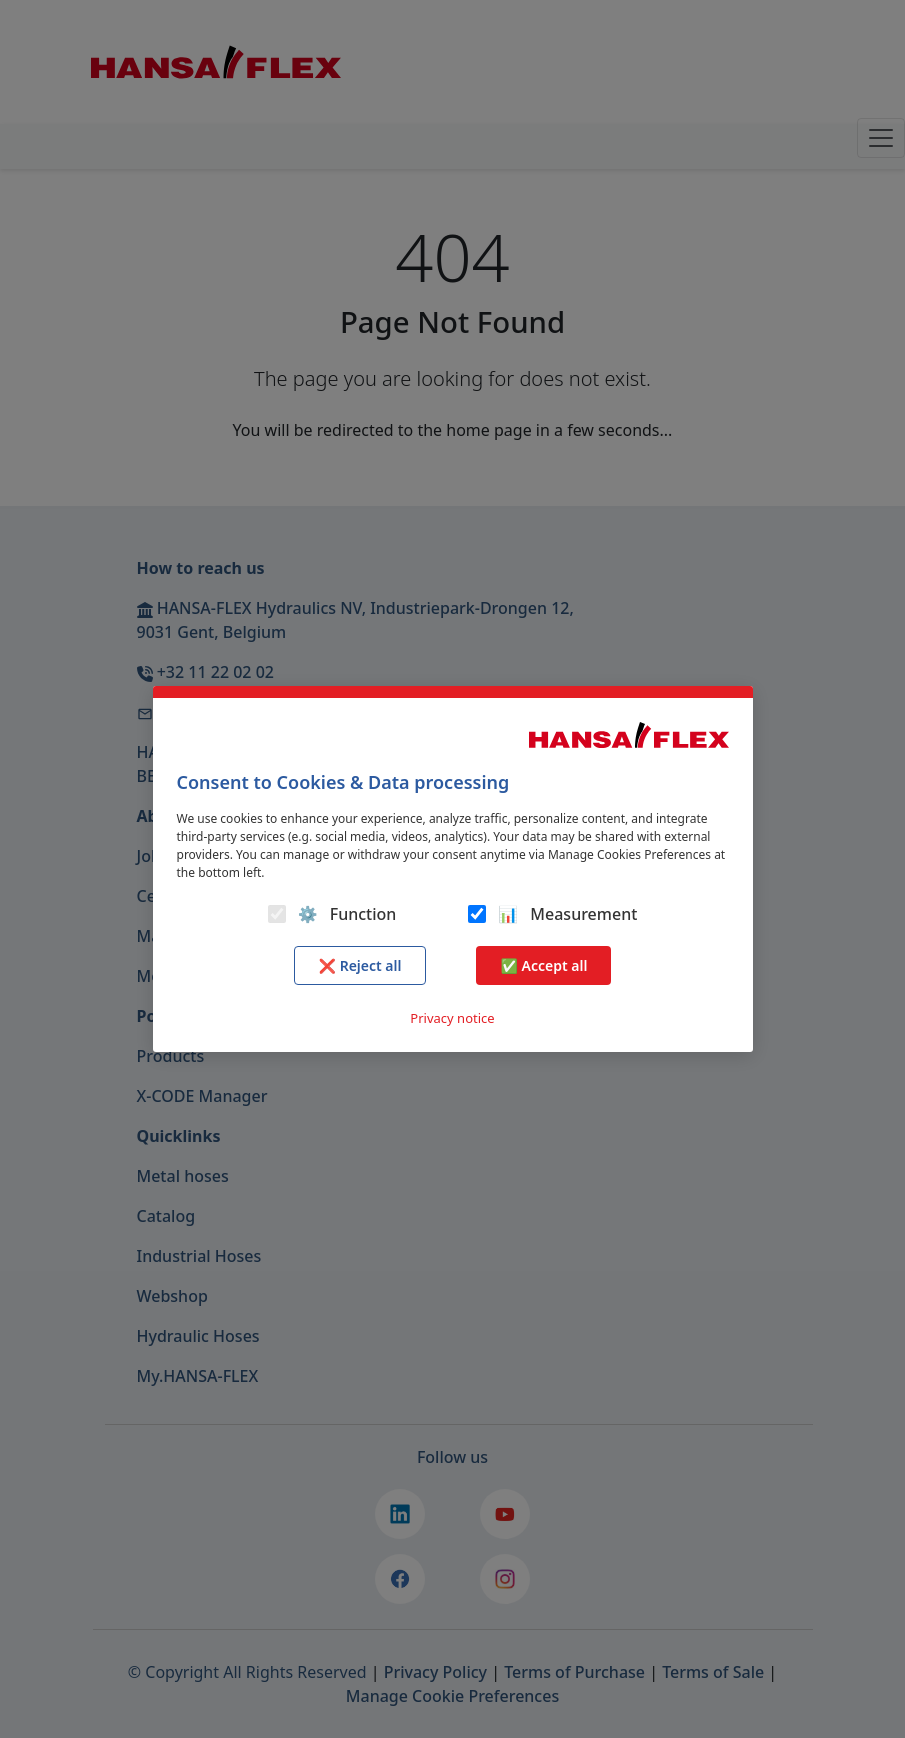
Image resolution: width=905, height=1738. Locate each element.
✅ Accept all (543, 965)
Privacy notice (452, 1018)
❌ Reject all (360, 965)
